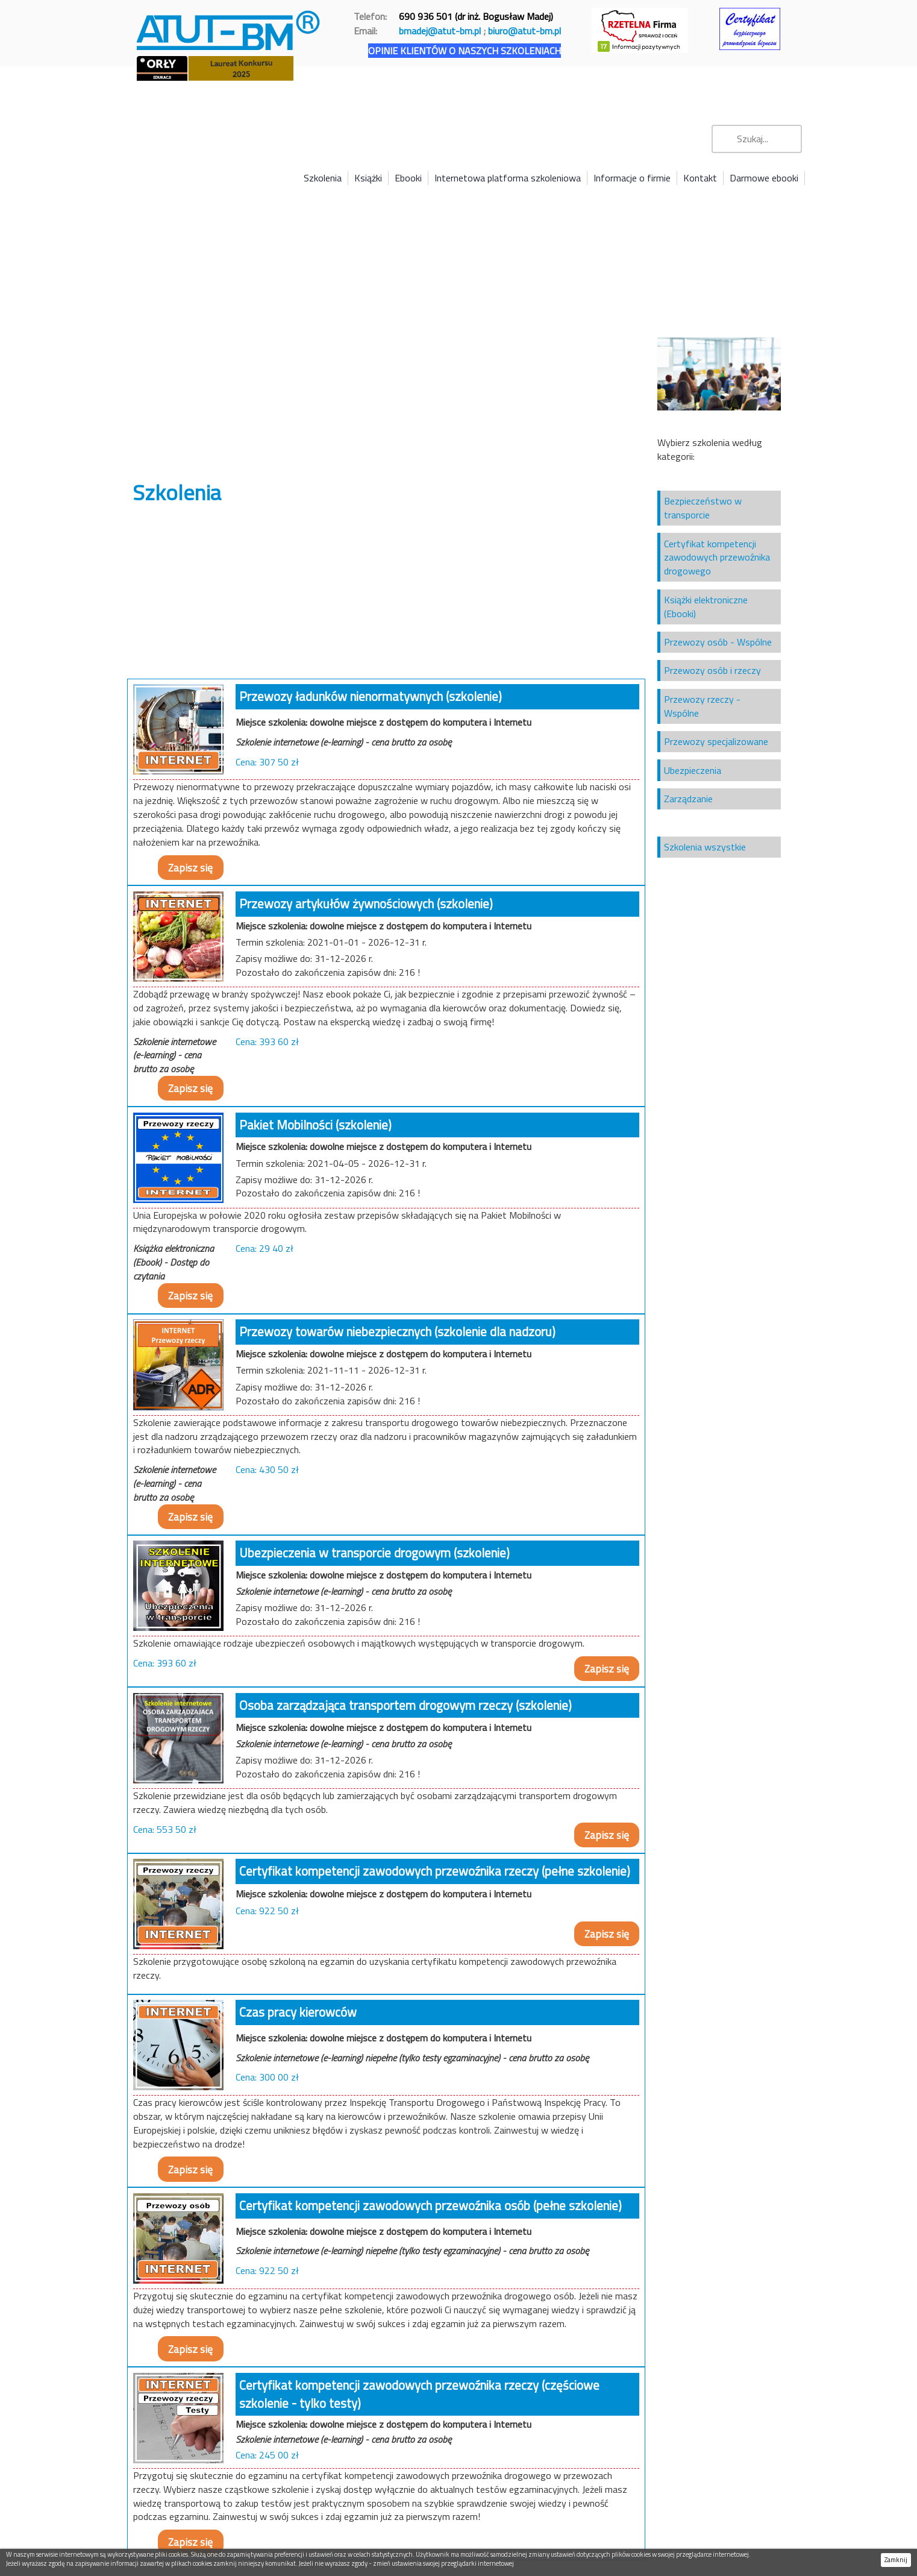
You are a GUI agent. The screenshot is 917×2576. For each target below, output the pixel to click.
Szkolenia (323, 178)
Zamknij (895, 2560)
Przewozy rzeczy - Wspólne (702, 706)
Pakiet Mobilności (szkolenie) (315, 1124)
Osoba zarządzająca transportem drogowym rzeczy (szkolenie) (405, 1705)
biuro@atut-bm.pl (524, 31)
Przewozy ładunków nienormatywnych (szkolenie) (370, 696)
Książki (368, 178)
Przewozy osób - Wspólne (718, 642)
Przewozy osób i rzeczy (712, 670)
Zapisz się (190, 867)
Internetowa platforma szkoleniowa (507, 178)
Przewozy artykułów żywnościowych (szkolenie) (366, 903)
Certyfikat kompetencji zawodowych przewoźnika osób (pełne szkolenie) (430, 2205)
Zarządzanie (688, 798)
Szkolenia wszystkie (705, 847)
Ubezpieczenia (692, 770)
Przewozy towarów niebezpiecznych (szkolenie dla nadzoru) (397, 1331)
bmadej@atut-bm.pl (440, 31)
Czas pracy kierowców (298, 2012)
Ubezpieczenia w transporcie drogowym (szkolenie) (374, 1552)
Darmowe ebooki (764, 178)
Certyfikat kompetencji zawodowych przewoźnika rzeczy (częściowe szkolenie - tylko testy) (419, 2394)
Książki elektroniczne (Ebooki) (706, 606)
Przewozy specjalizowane (716, 741)
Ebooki (408, 178)
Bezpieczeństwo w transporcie (703, 508)
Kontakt (700, 178)
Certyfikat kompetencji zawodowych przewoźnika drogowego (717, 557)
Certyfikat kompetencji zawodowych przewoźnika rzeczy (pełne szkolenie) (434, 1870)
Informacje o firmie (632, 178)
